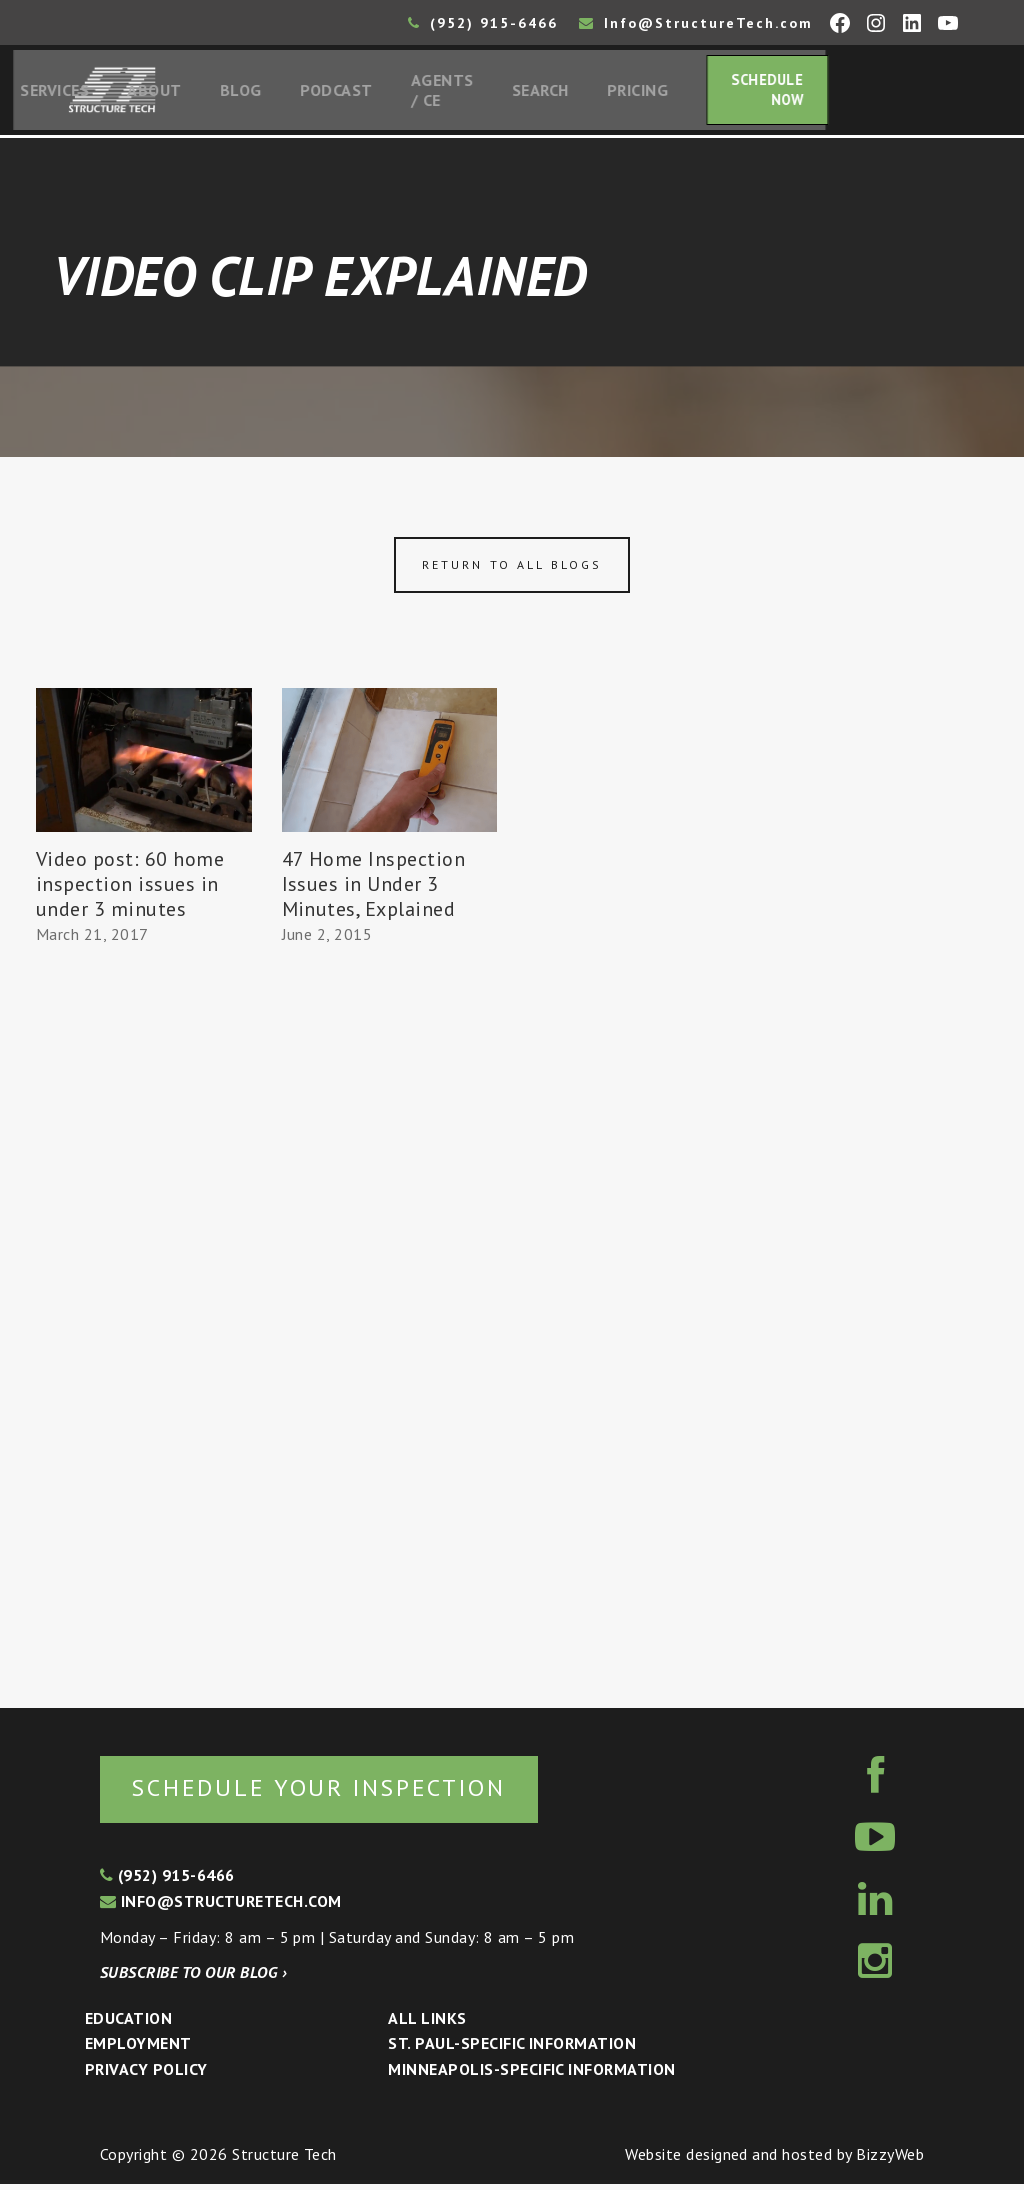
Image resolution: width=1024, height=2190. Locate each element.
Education (128, 2024)
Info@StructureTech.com (696, 23)
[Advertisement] (144, 1322)
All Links (427, 2024)
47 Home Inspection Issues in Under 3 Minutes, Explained (374, 888)
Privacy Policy (146, 2075)
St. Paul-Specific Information (512, 2050)
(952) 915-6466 (483, 23)
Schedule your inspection (335, 1792)
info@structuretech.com (221, 1907)
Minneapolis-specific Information (531, 2075)
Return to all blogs (512, 569)
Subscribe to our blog (193, 1978)
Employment (138, 2050)
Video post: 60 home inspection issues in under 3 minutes (130, 888)
